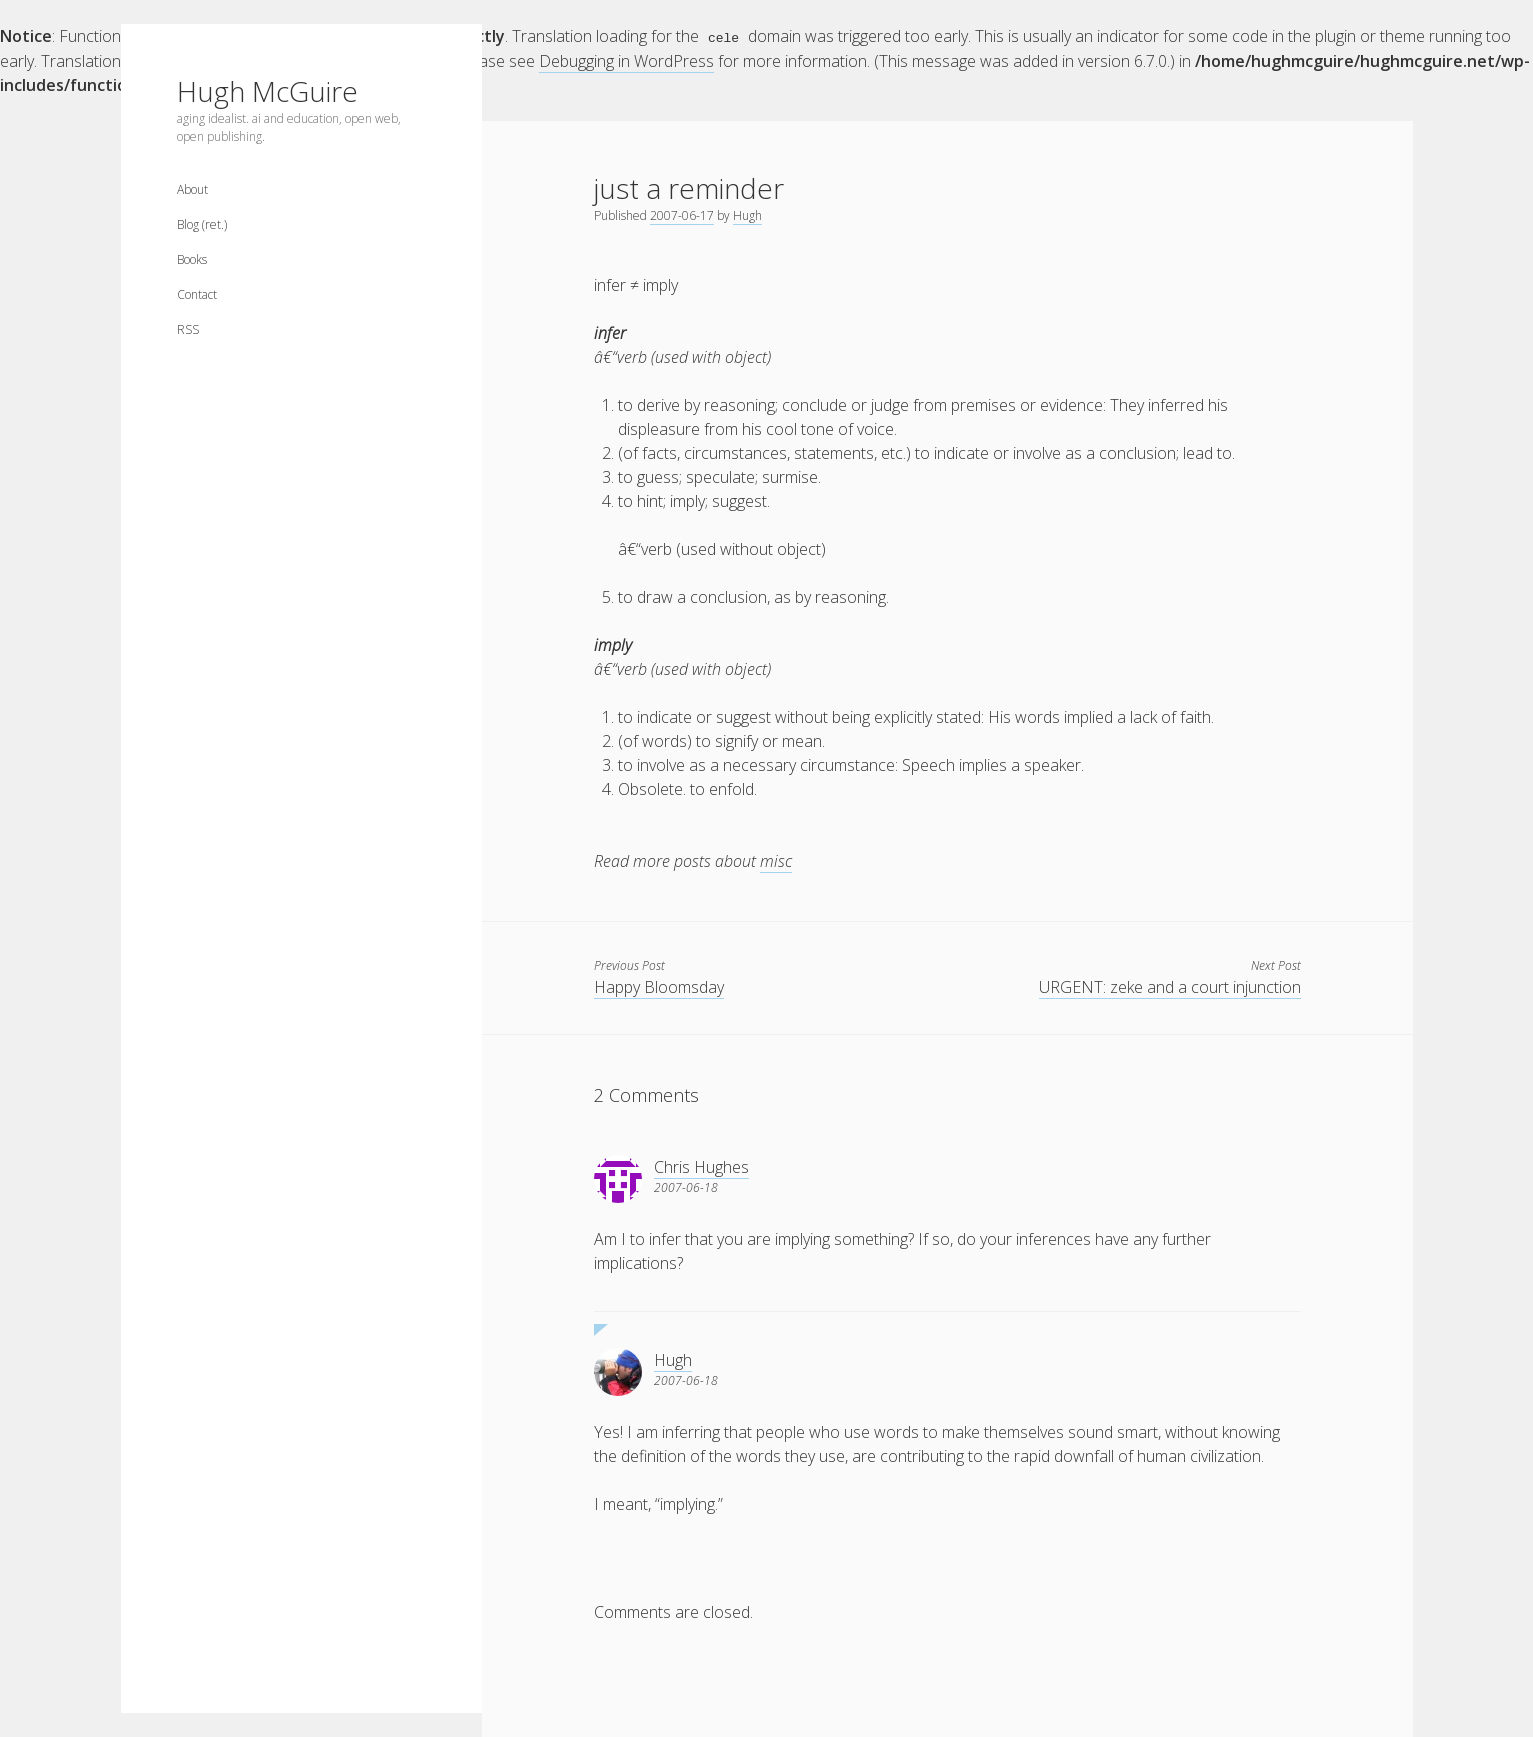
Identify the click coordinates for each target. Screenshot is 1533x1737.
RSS (188, 329)
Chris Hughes (701, 1166)
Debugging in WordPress (626, 60)
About (192, 189)
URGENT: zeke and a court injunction (1170, 986)
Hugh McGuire (267, 91)
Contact (197, 294)
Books (192, 259)
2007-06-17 (682, 214)
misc (776, 860)
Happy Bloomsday (659, 986)
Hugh (747, 214)
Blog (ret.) (202, 224)
